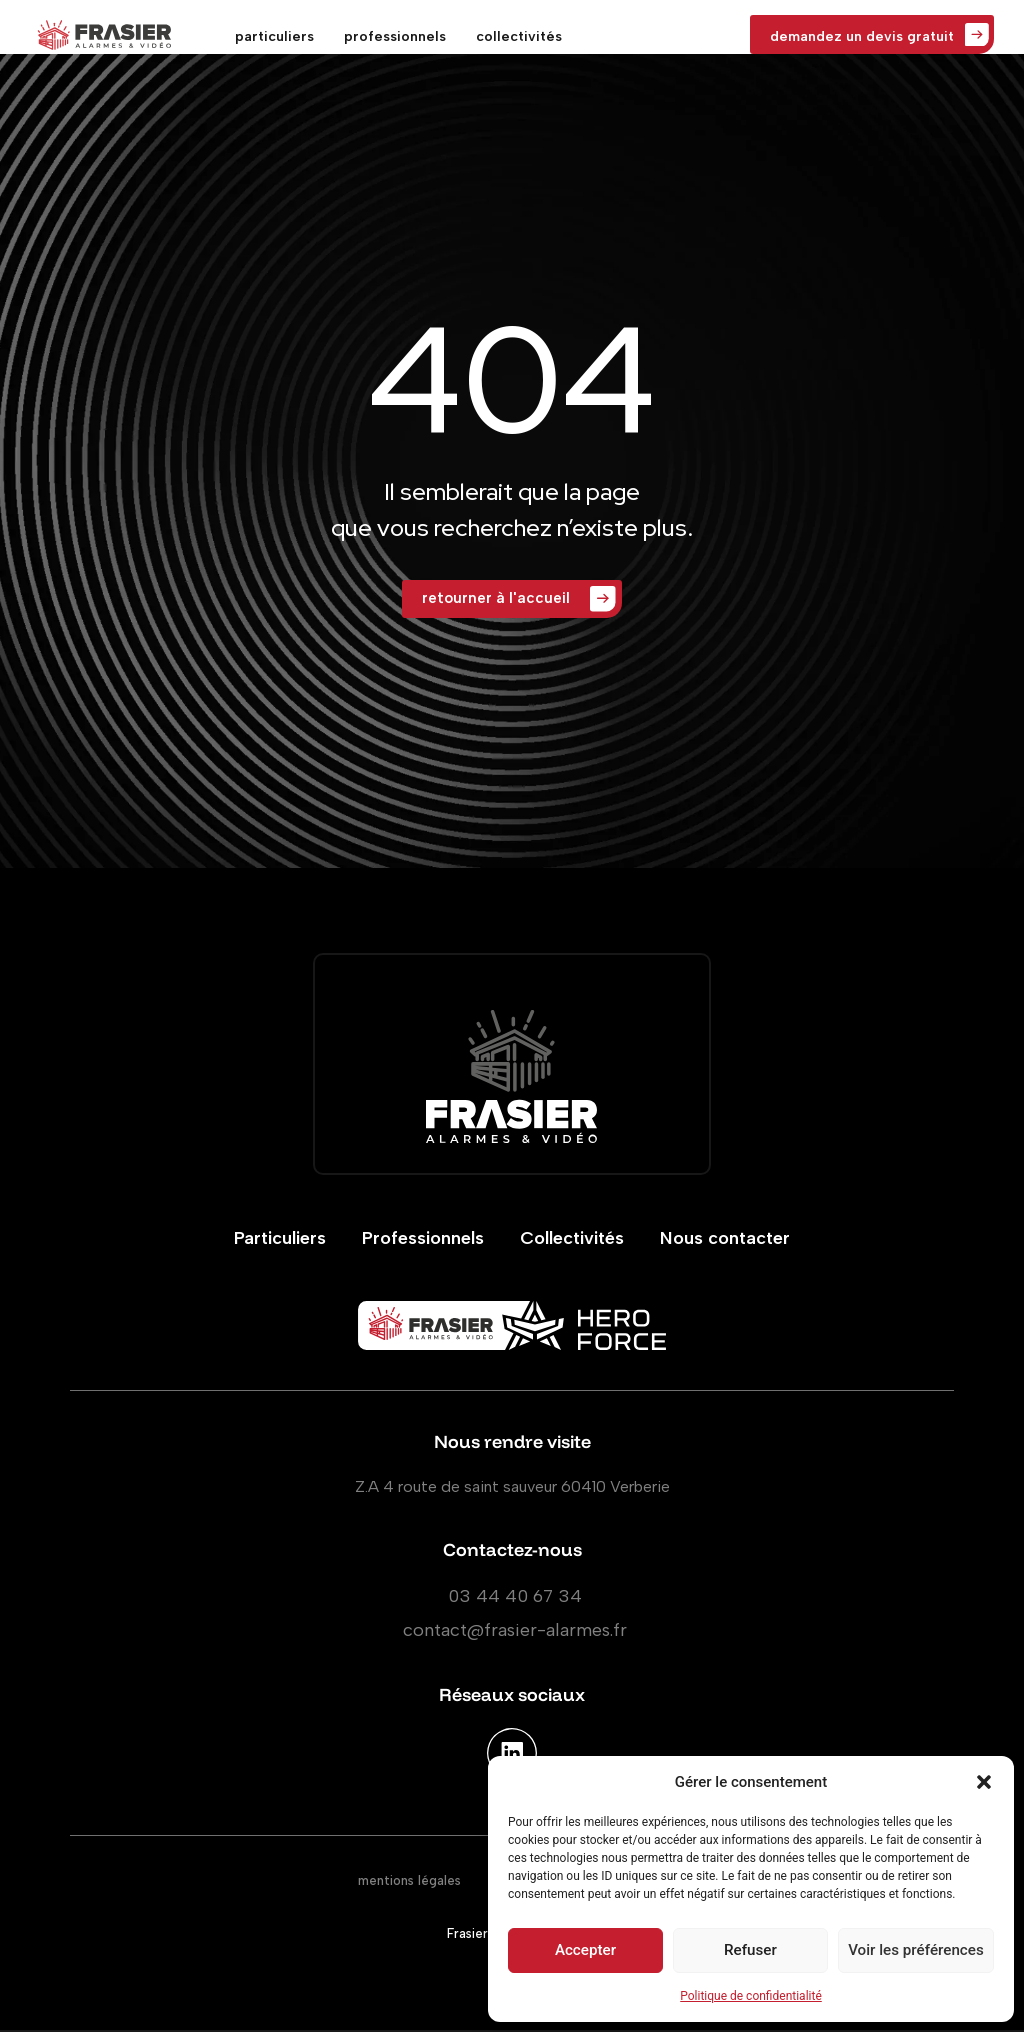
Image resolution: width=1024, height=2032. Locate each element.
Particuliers (280, 1240)
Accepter (585, 1951)
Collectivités (572, 1240)
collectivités (519, 36)
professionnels (395, 36)
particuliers (274, 36)
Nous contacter (725, 1240)
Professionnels (423, 1240)
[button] (984, 1782)
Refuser (750, 1951)
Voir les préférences (916, 1951)
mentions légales (409, 1882)
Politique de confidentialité (751, 1996)
